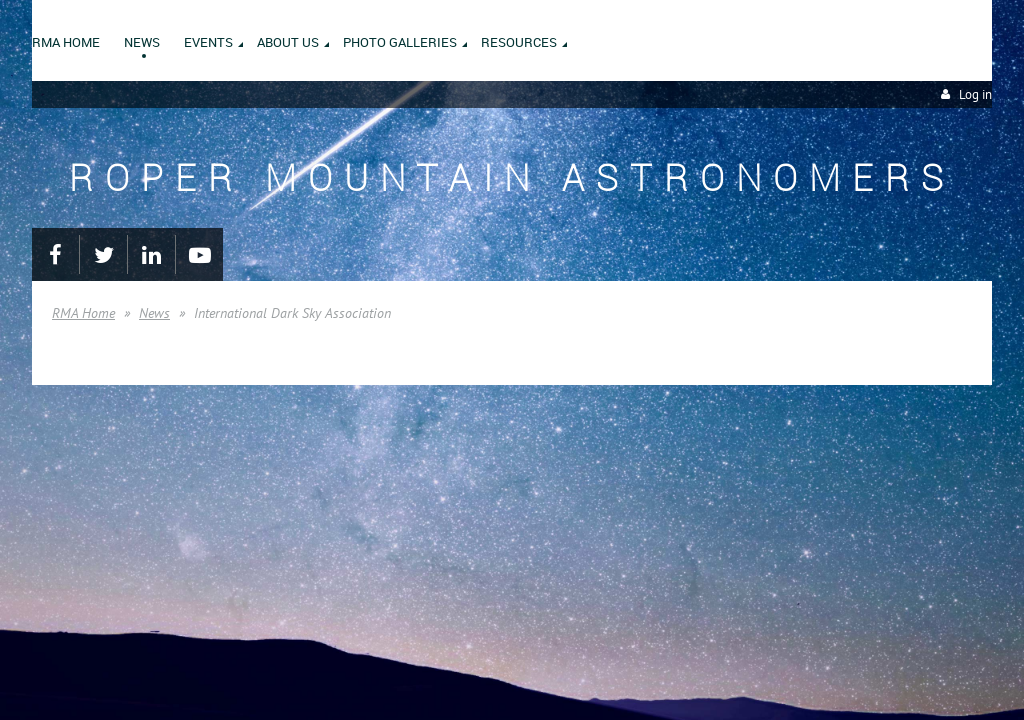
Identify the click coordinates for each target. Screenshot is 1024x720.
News (154, 313)
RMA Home (83, 313)
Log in (975, 94)
